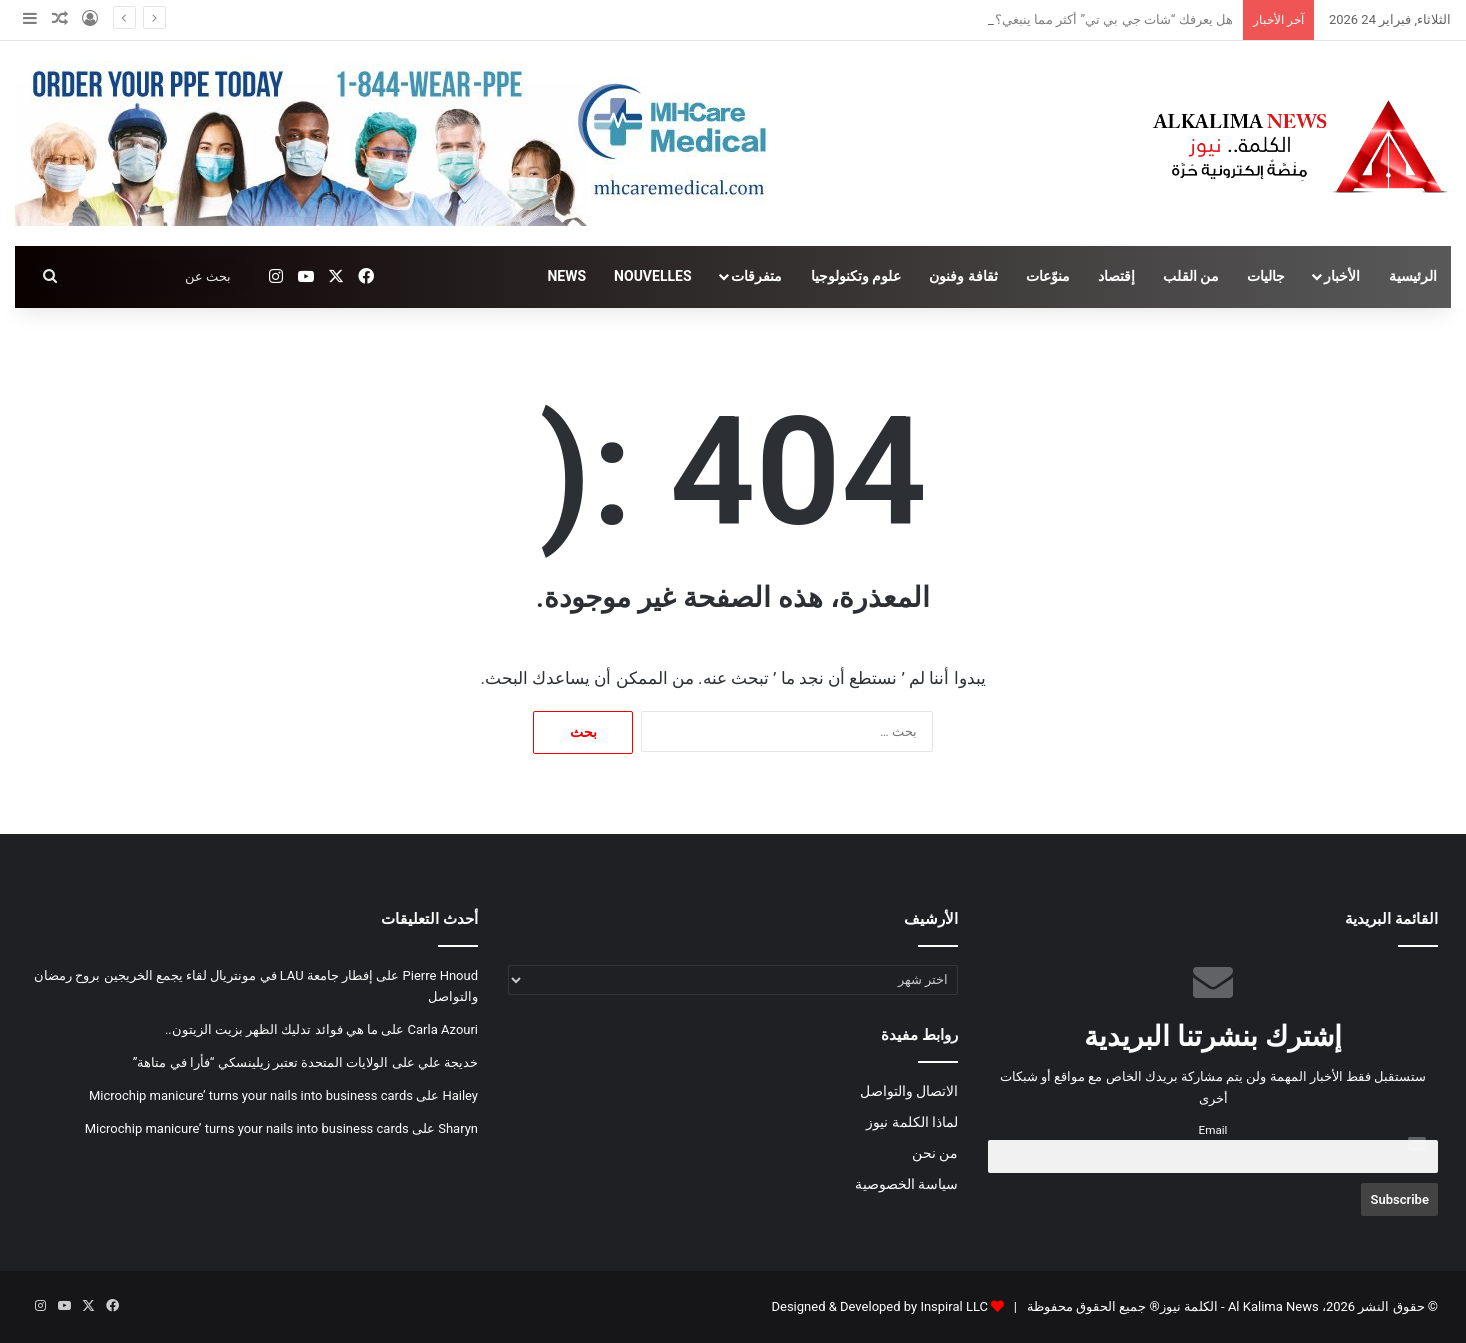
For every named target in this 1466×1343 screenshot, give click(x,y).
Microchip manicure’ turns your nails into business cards (251, 1095)
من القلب (1191, 276)
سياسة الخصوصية (906, 1184)
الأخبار (1342, 276)
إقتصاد (1116, 276)
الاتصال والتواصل (909, 1091)
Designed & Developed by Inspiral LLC (879, 1306)
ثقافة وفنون (963, 276)
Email (1213, 1130)
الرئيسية (1413, 276)
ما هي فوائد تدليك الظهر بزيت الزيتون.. (271, 1029)
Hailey (460, 1095)
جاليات (1266, 276)
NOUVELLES (652, 276)
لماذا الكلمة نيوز (912, 1122)
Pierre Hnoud (440, 975)
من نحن (935, 1153)
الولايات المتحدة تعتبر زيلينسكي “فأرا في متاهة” (261, 1062)
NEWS (566, 276)
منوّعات (1048, 276)
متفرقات (756, 276)
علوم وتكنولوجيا (856, 276)
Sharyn (458, 1128)
